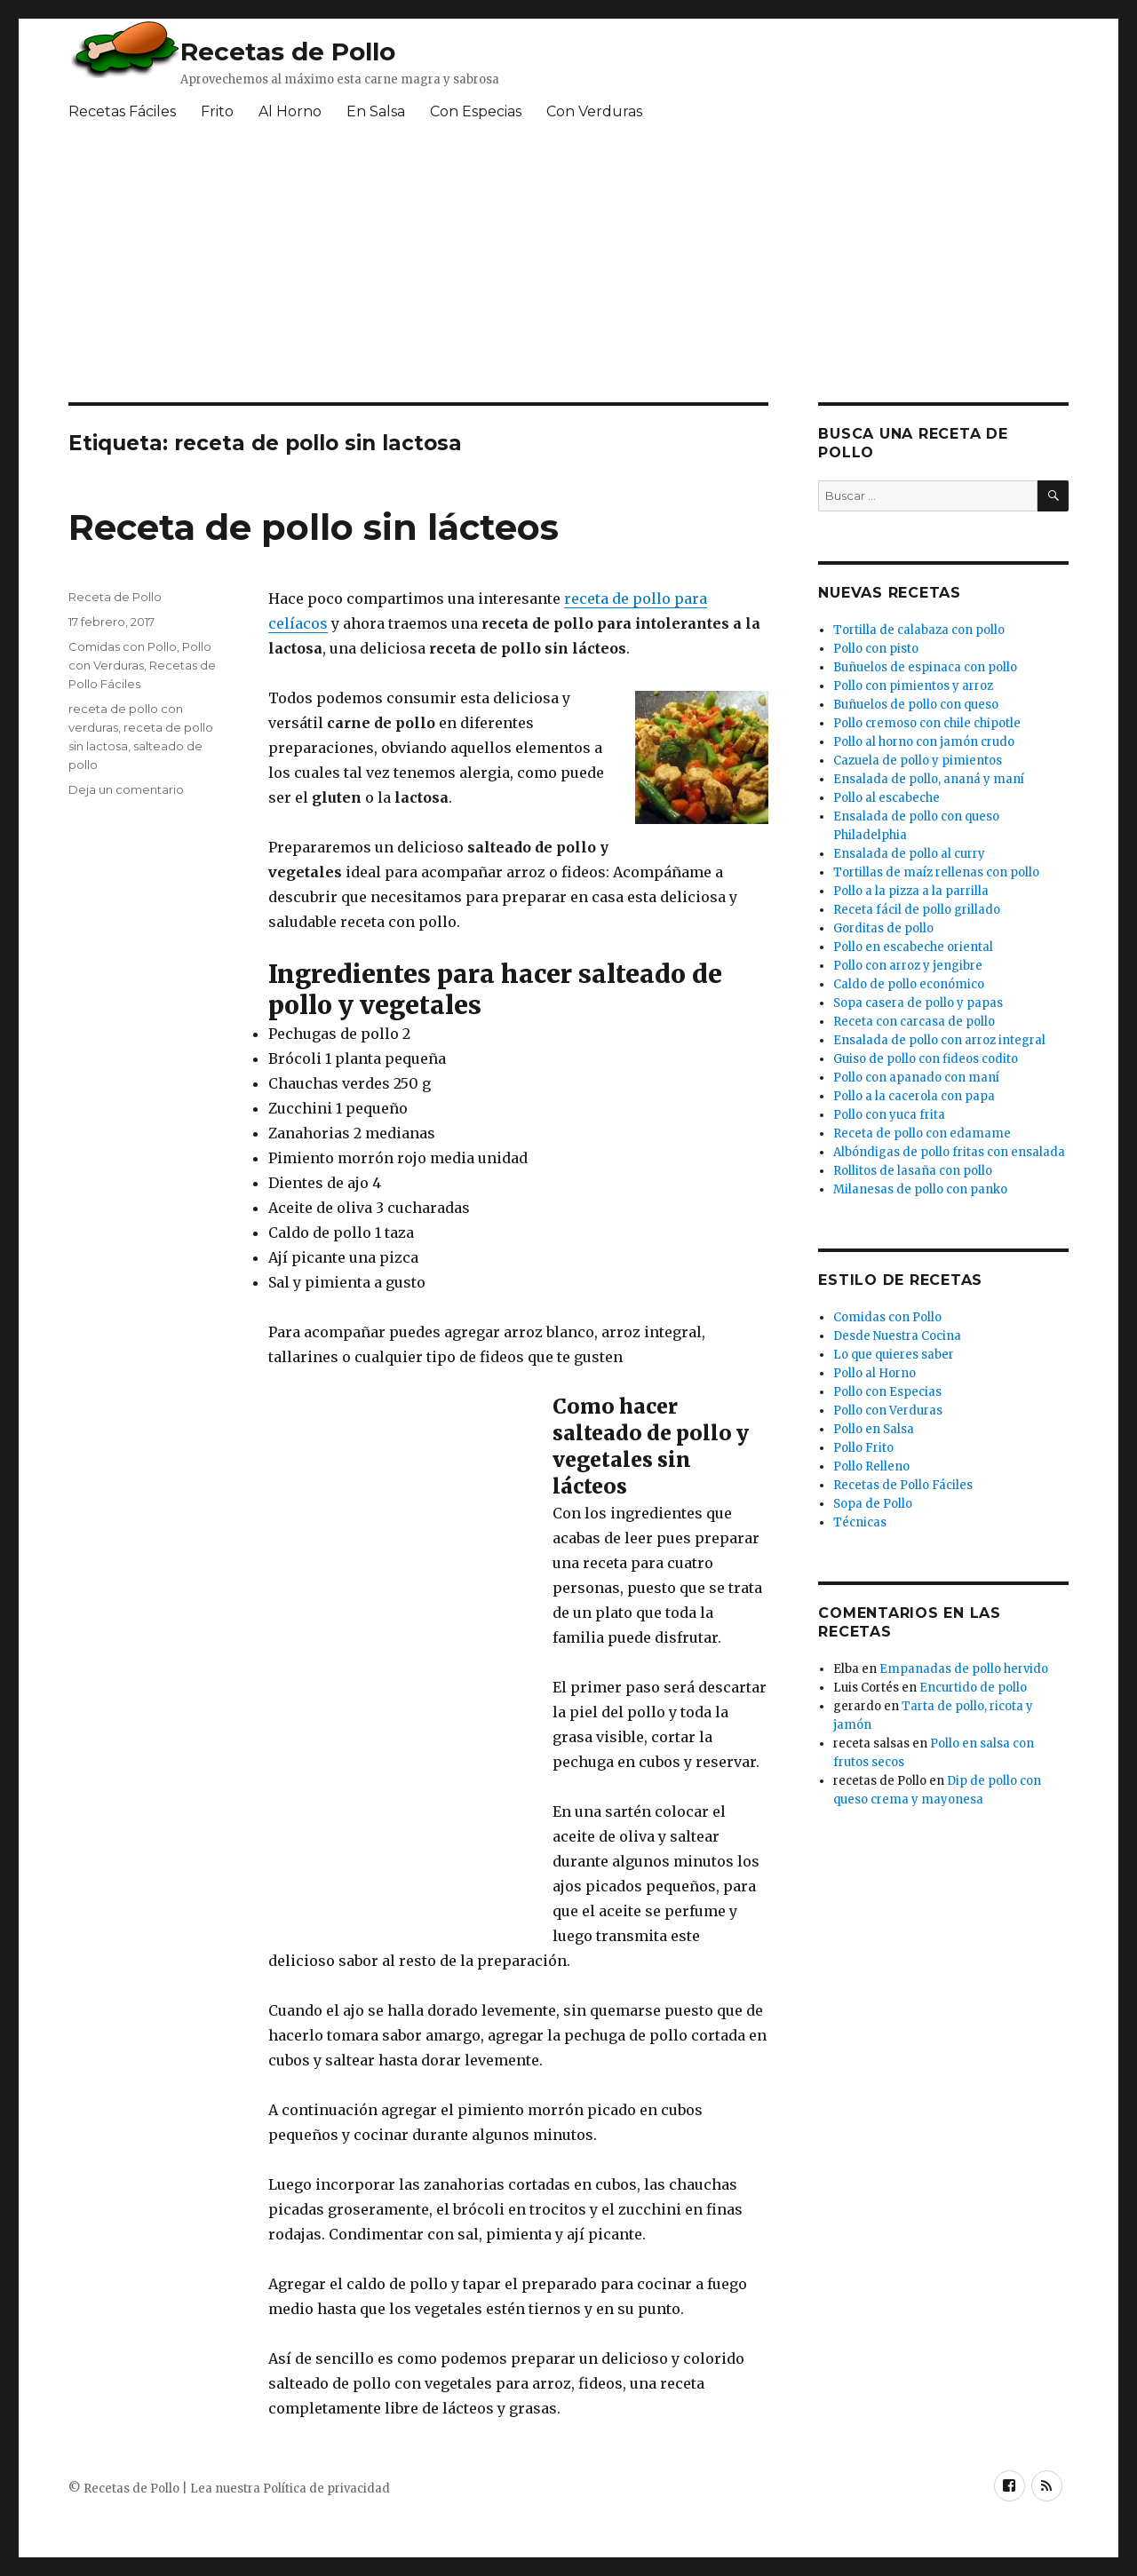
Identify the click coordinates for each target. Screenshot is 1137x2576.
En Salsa (375, 111)
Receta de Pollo (115, 597)
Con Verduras (594, 111)
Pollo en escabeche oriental (913, 947)
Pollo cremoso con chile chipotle (927, 723)
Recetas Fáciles (122, 111)
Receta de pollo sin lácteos (313, 527)
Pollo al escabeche (886, 797)
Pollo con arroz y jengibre (907, 965)
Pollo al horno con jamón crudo (923, 741)
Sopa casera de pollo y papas (918, 1003)
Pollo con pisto (875, 648)
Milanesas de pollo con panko (920, 1189)
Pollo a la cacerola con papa (914, 1096)
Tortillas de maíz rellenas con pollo (936, 872)
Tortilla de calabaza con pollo (919, 630)
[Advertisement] (499, 269)
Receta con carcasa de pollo (914, 1021)
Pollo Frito (863, 1447)
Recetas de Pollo (287, 51)
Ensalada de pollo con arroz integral (939, 1040)
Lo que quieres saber (893, 1354)
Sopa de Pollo (872, 1503)
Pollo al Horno (874, 1373)
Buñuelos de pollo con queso (915, 704)
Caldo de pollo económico (908, 984)
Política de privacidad (326, 2488)
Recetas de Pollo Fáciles (903, 1485)
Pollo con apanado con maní (916, 1077)
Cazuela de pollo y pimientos (917, 760)
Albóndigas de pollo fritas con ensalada (949, 1152)
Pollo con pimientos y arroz (913, 686)
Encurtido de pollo (973, 1687)
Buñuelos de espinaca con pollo (925, 667)
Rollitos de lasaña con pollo (912, 1170)
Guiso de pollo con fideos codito (925, 1058)
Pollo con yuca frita (889, 1114)
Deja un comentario (126, 789)
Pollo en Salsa (873, 1429)
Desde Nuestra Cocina (897, 1335)
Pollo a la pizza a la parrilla (911, 891)
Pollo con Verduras (887, 1410)
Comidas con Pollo (122, 646)
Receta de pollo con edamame (922, 1133)
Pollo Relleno (871, 1466)
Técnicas (860, 1522)
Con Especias (475, 111)
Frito (217, 111)
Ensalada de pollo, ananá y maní (928, 779)
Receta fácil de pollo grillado (916, 909)
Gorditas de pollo (883, 928)
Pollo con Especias (887, 1391)
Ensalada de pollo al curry (909, 853)
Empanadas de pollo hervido (963, 1668)
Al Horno (290, 111)
